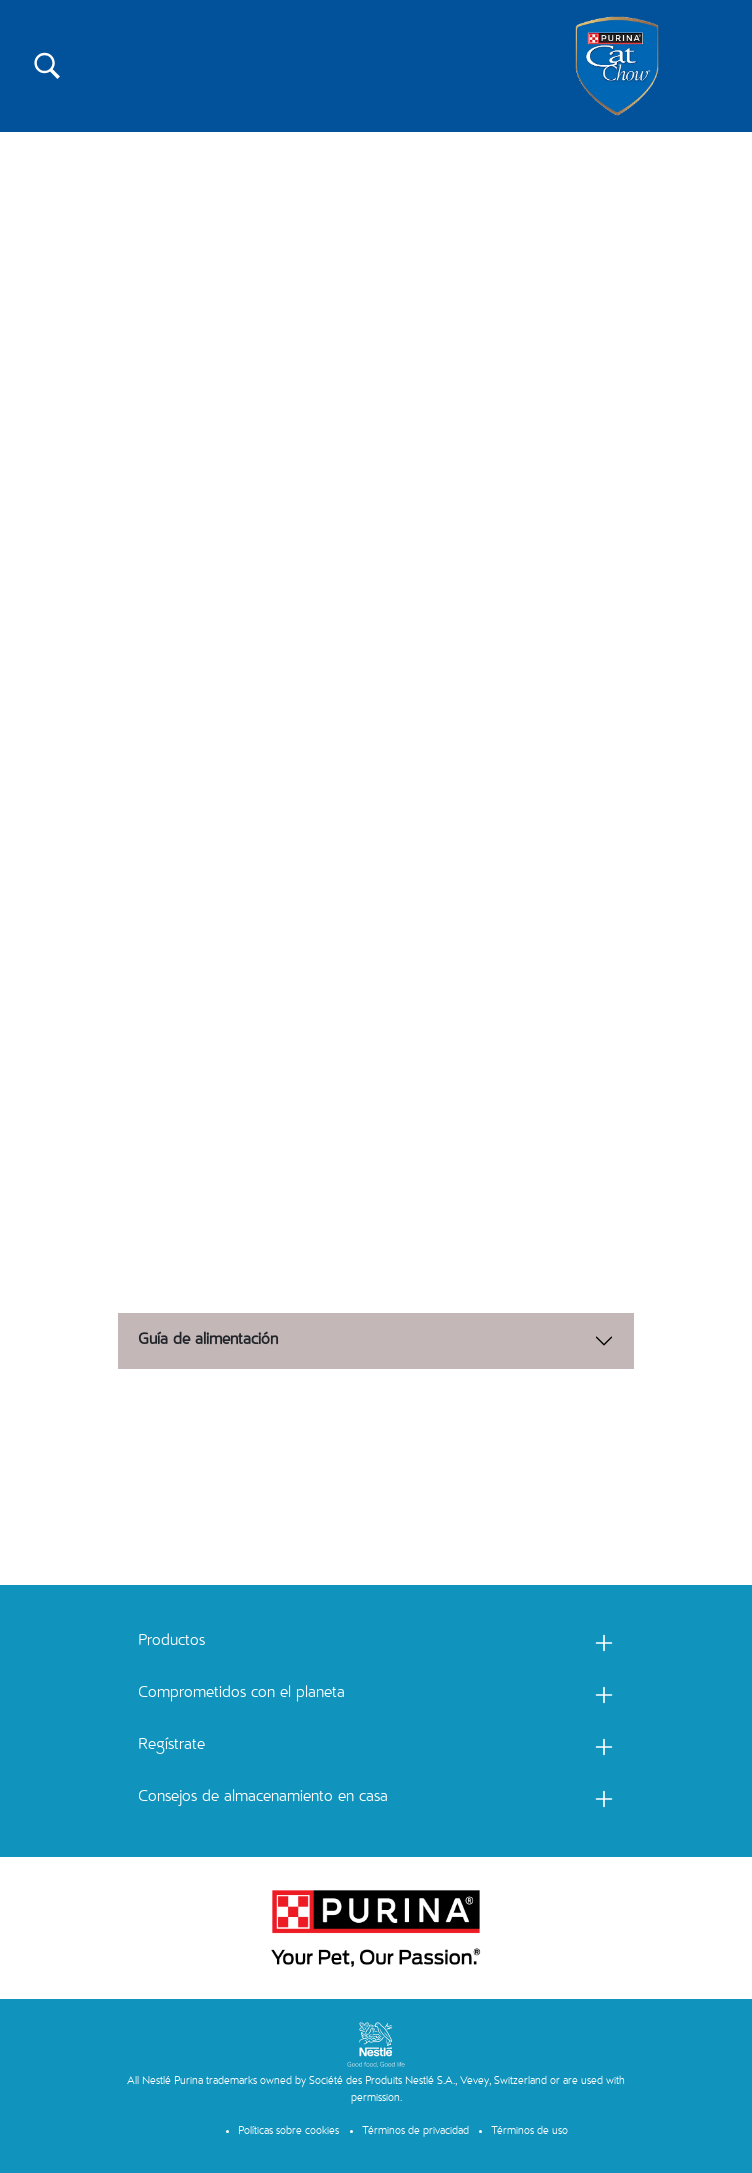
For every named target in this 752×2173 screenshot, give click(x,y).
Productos (171, 1642)
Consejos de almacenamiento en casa (263, 1798)
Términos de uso (529, 2131)
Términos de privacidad (415, 2131)
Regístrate (171, 1746)
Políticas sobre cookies (288, 2131)
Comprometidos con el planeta (241, 1694)
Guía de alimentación (208, 1341)
